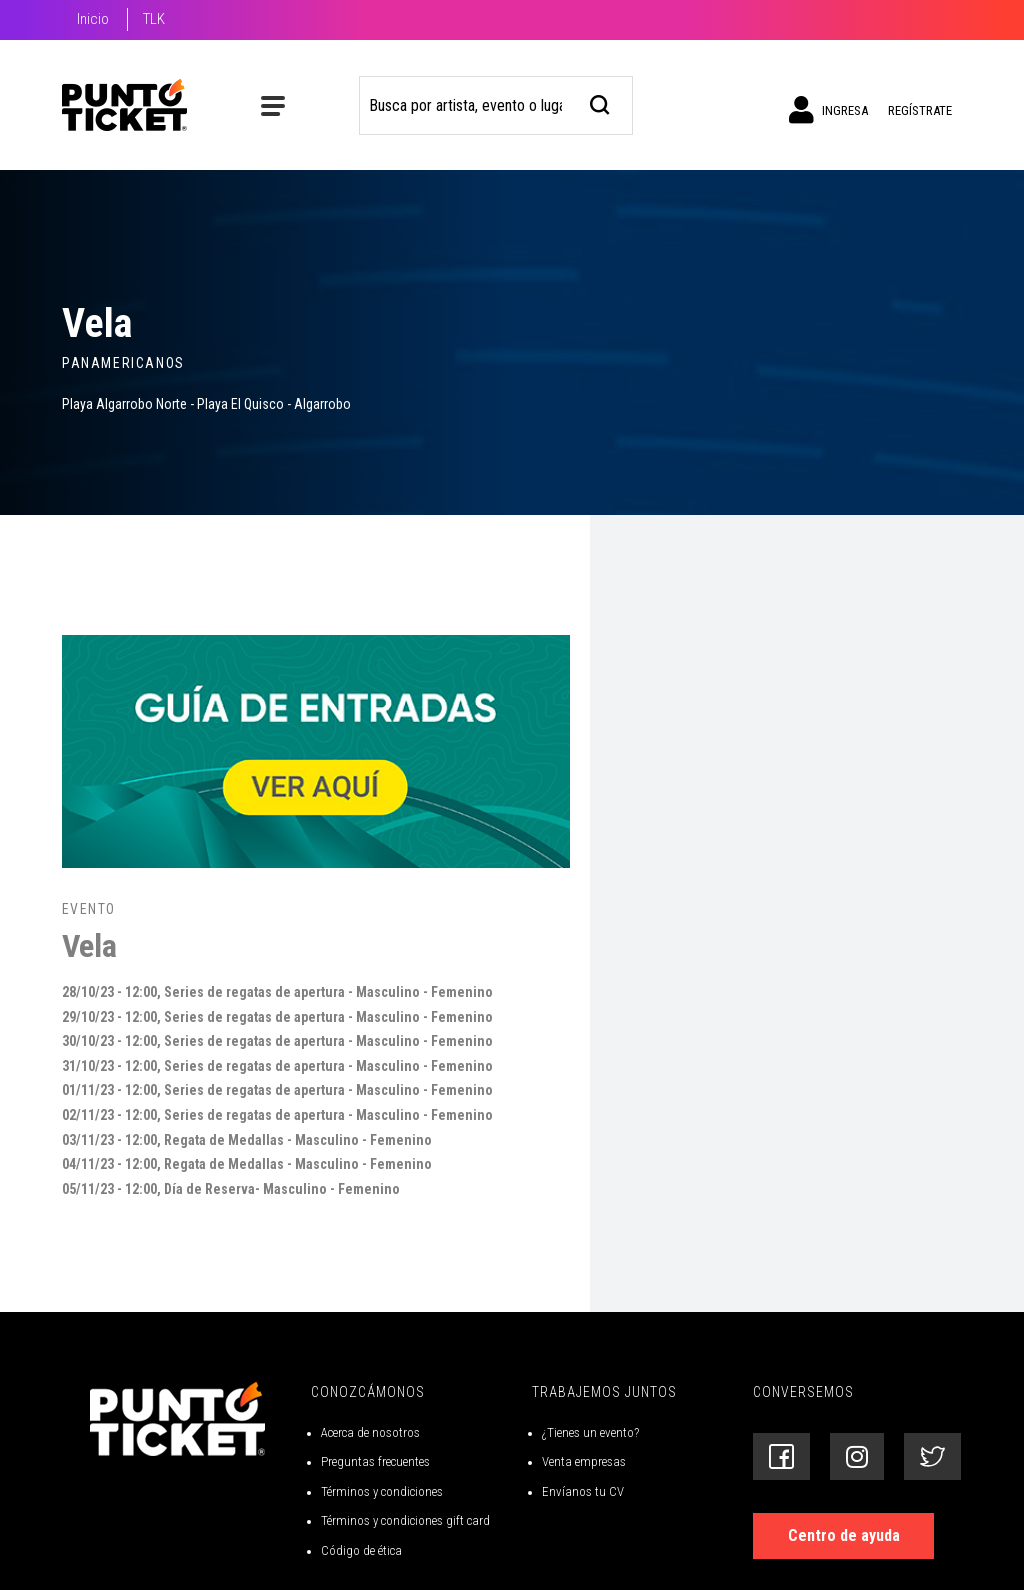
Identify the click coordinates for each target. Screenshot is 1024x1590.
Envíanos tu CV (583, 1491)
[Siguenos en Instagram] (857, 1456)
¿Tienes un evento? (590, 1432)
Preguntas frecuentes (375, 1461)
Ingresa (828, 110)
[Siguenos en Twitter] (932, 1456)
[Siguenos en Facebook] (781, 1456)
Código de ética (361, 1550)
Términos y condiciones (382, 1491)
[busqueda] (600, 102)
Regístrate (920, 110)
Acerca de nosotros (370, 1432)
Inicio (93, 19)
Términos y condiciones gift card (405, 1520)
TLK (154, 19)
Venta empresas (584, 1461)
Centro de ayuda (844, 1535)
